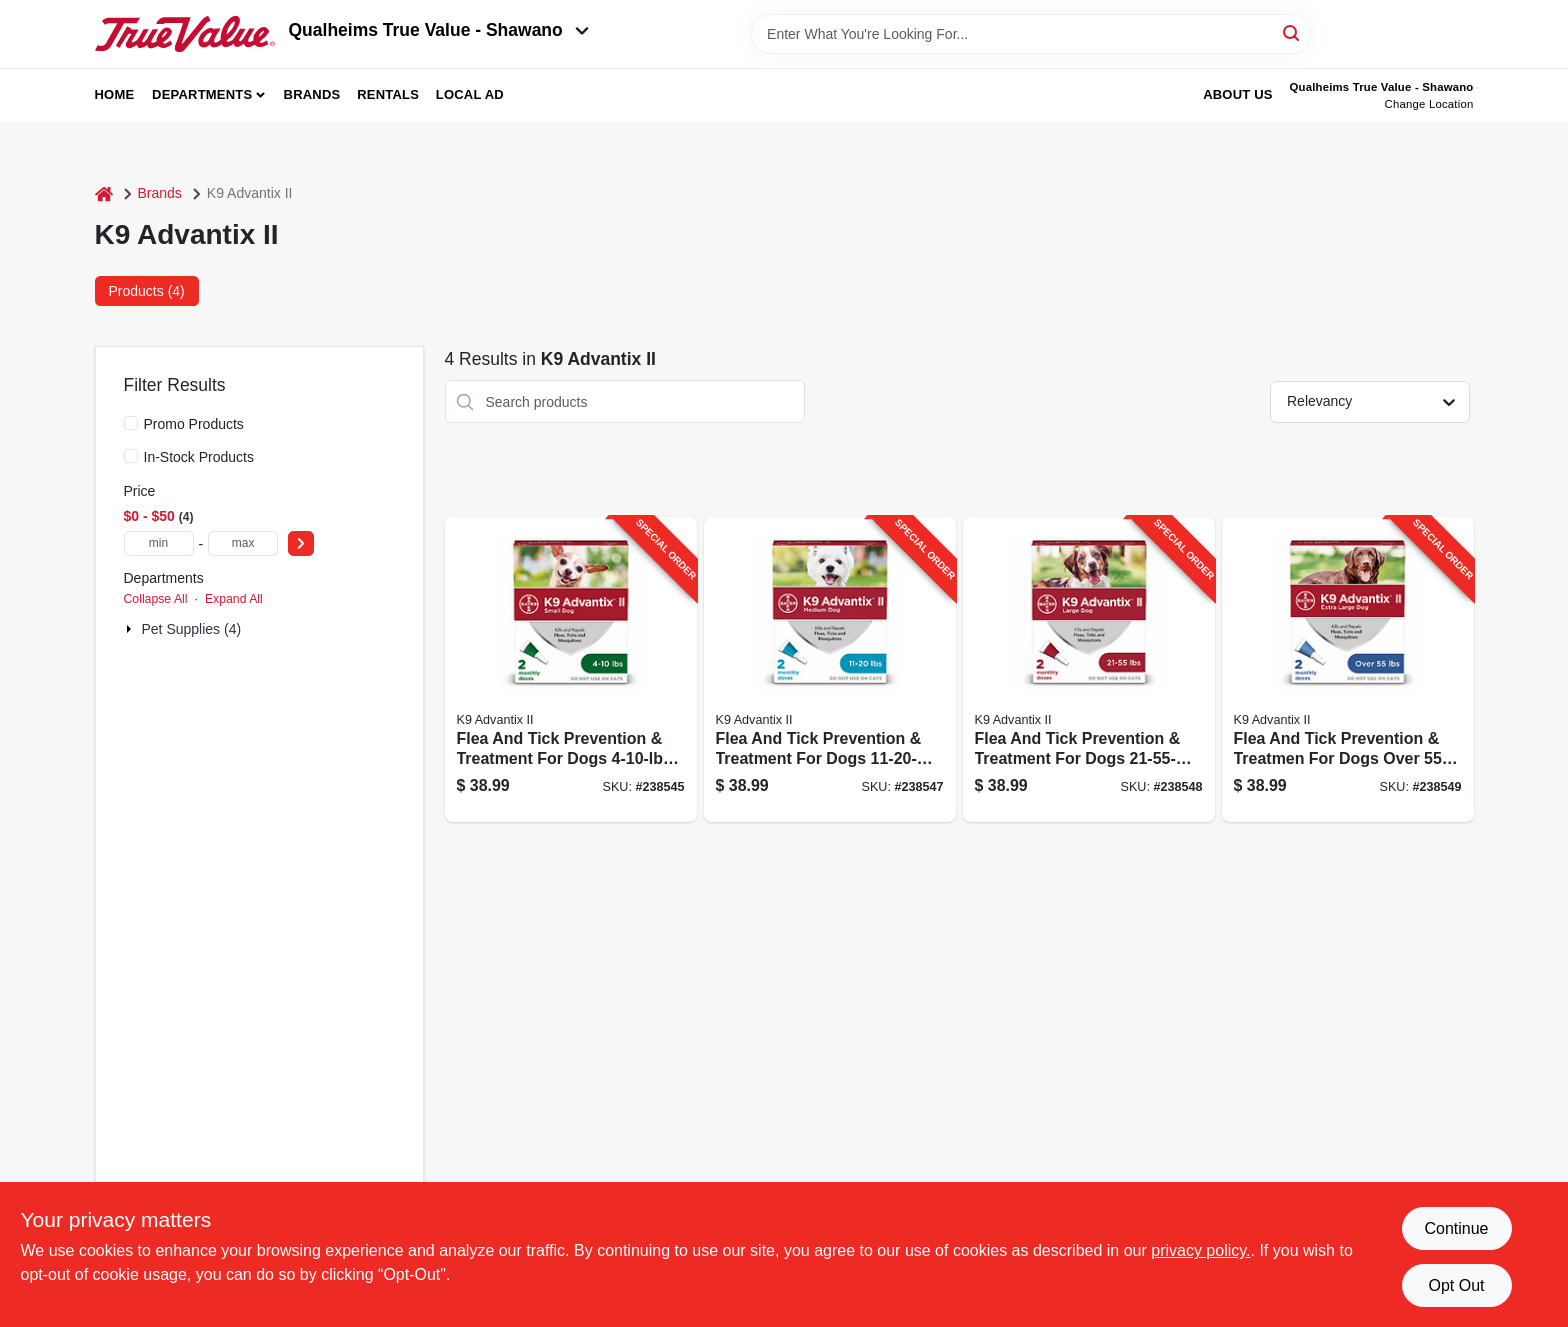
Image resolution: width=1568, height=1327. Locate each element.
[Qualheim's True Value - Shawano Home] (185, 34)
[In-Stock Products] (131, 456)
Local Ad (470, 94)
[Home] (104, 193)
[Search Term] (1031, 34)
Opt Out (1456, 1285)
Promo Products (194, 424)
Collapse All (156, 599)
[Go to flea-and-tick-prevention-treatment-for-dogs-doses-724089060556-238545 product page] (571, 669)
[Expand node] (131, 629)
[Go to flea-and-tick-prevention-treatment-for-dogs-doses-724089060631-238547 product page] (830, 669)
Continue (1456, 1228)
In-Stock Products (199, 457)
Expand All (234, 599)
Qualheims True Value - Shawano (439, 30)
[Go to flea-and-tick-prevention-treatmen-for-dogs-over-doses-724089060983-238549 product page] (1348, 669)
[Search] (1292, 32)
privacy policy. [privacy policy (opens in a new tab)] (1200, 1250)
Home (115, 94)
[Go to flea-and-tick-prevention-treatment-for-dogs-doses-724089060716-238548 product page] (1089, 669)
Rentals (388, 94)
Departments (202, 94)
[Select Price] (301, 543)
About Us (1238, 94)
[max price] (243, 543)
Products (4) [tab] (147, 291)
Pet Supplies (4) (192, 629)
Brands (312, 94)
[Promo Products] (131, 423)
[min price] (159, 543)
